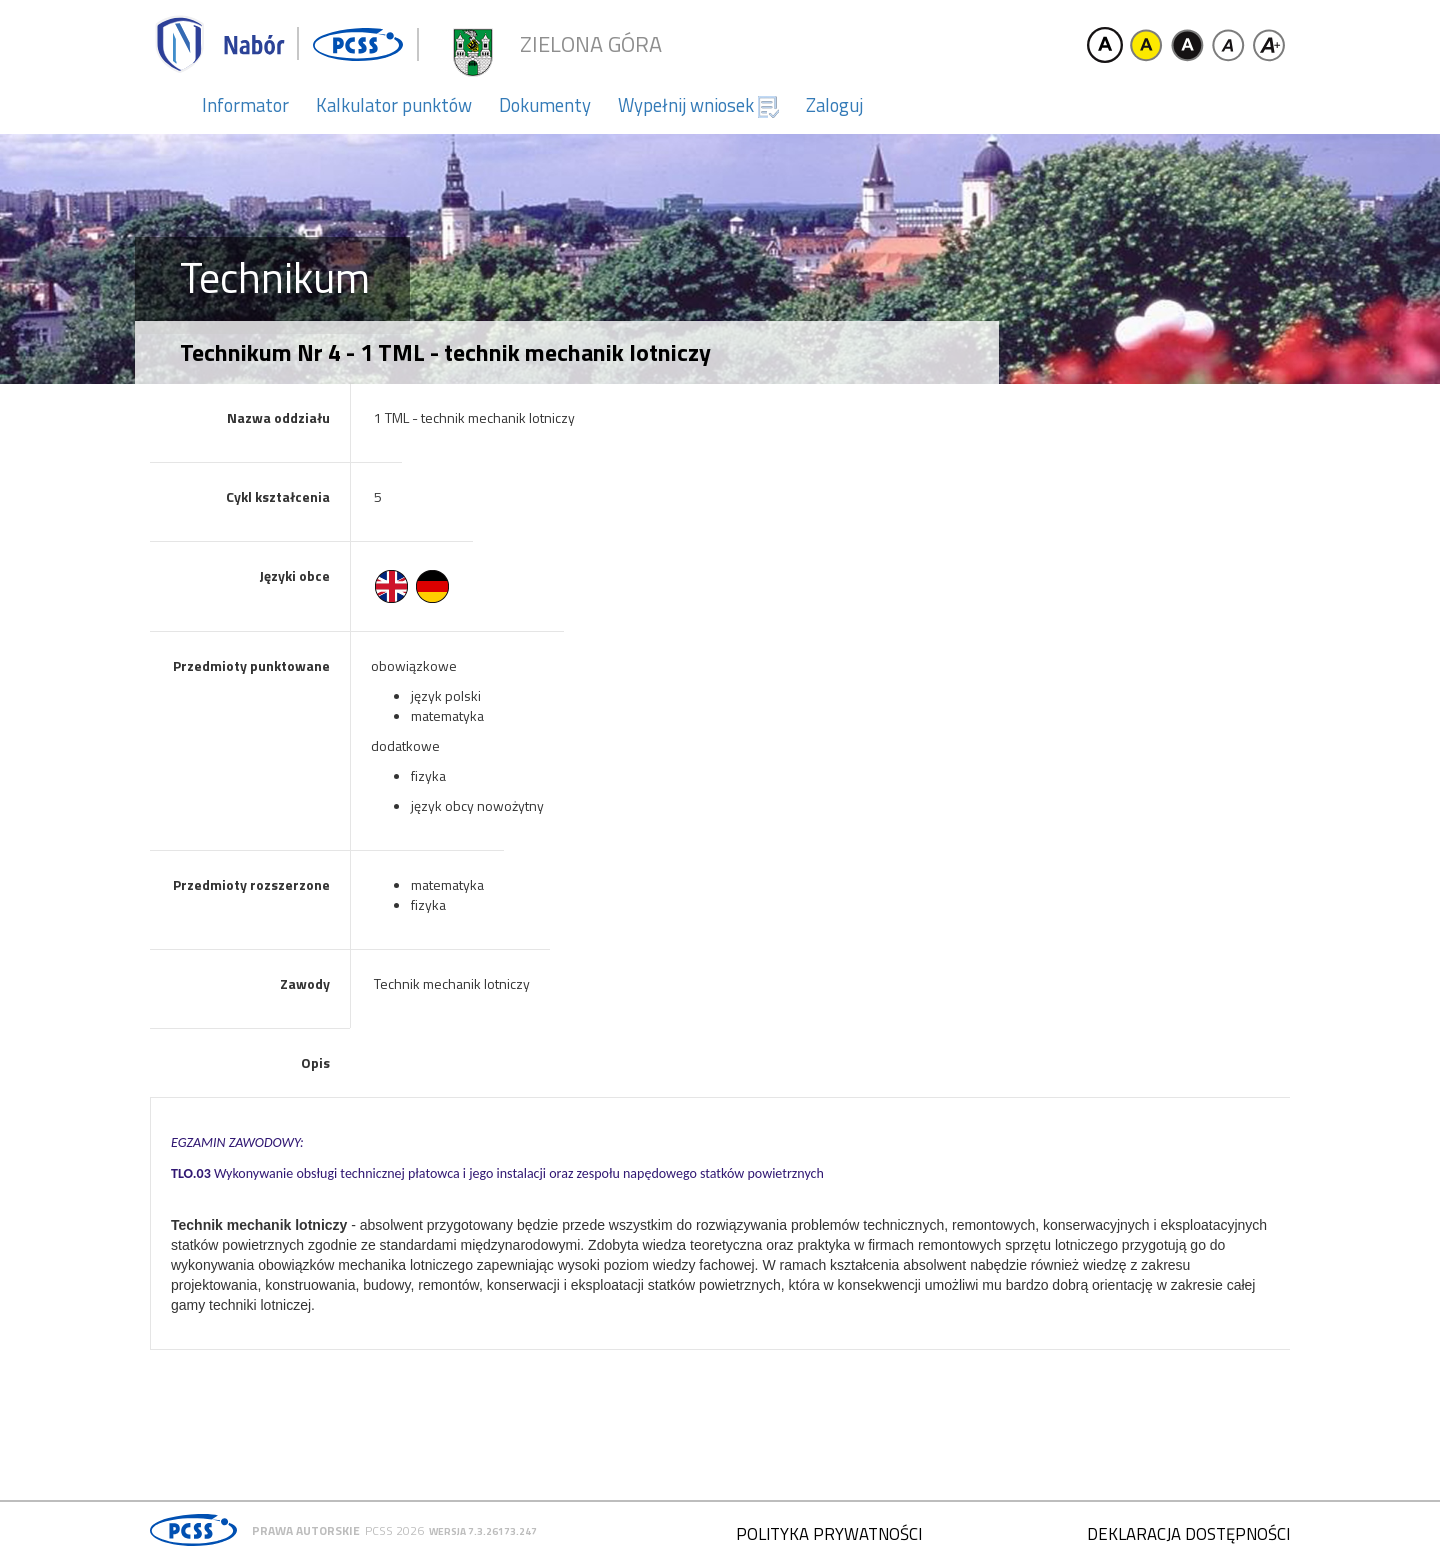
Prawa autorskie (306, 1530)
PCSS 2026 (394, 1530)
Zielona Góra (591, 44)
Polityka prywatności (829, 1534)
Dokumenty (545, 105)
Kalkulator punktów (394, 105)
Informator (245, 105)
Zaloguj (834, 105)
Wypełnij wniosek (698, 105)
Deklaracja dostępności (1188, 1534)
